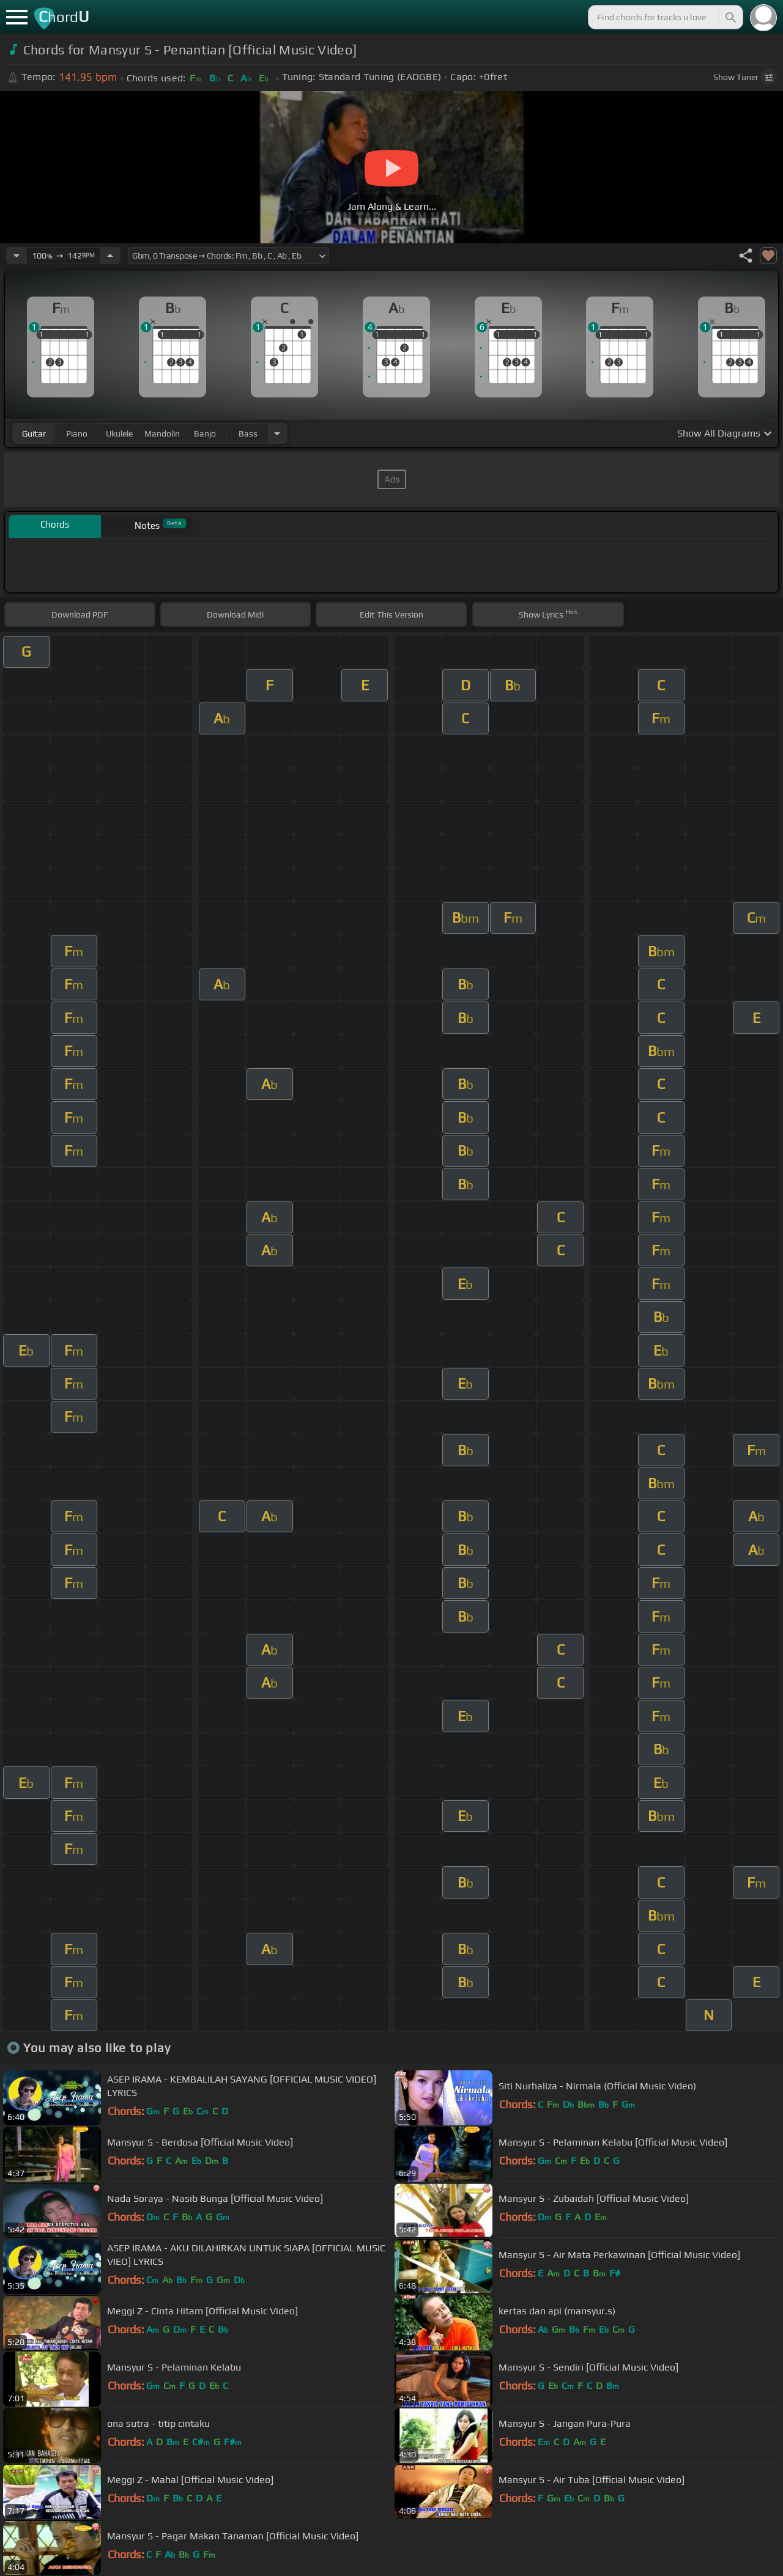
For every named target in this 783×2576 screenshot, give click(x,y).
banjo (205, 433)
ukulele (119, 433)
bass (248, 433)
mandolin (162, 433)
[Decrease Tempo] (16, 255)
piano (76, 433)
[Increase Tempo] (110, 255)
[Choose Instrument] (277, 433)
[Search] (730, 17)
